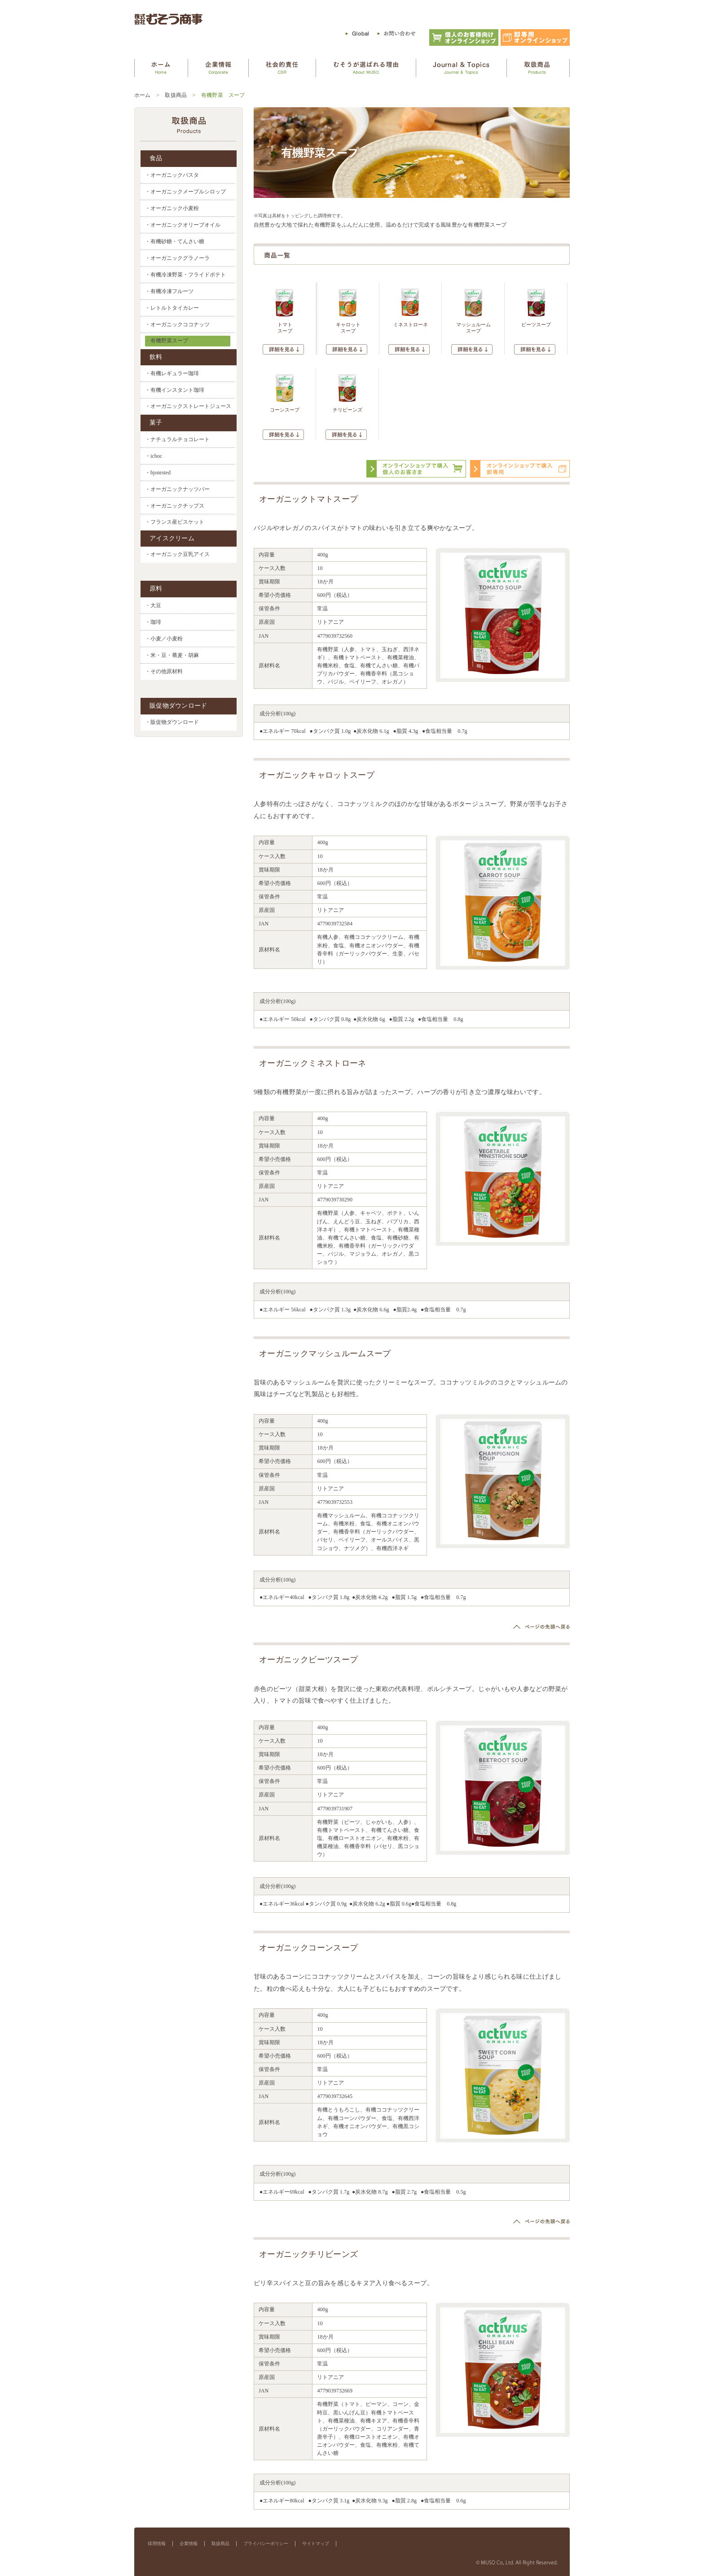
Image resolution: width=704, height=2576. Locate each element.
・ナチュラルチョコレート (177, 439)
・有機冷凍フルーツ (169, 291)
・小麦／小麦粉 (164, 638)
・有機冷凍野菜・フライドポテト (185, 275)
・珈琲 (153, 622)
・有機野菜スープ (166, 341)
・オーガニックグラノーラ (177, 258)
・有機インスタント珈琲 (174, 390)
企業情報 (189, 2543)
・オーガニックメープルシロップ (185, 191)
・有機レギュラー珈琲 (172, 373)
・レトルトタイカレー (172, 308)
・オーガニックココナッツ (177, 324)
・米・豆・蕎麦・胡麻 (172, 655)
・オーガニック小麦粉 (172, 208)
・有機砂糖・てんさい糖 (174, 241)
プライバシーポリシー (265, 2543)
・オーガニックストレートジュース (188, 406)
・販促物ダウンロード (172, 722)
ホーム (142, 95)
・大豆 (153, 605)
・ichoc (153, 456)
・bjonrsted (158, 472)
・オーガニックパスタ (172, 175)
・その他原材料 (164, 672)
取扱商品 (176, 95)
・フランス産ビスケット (174, 522)
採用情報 (157, 2543)
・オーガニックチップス (174, 506)
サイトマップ (315, 2543)
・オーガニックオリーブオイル (182, 225)
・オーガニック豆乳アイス (177, 554)
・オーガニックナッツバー (177, 489)
